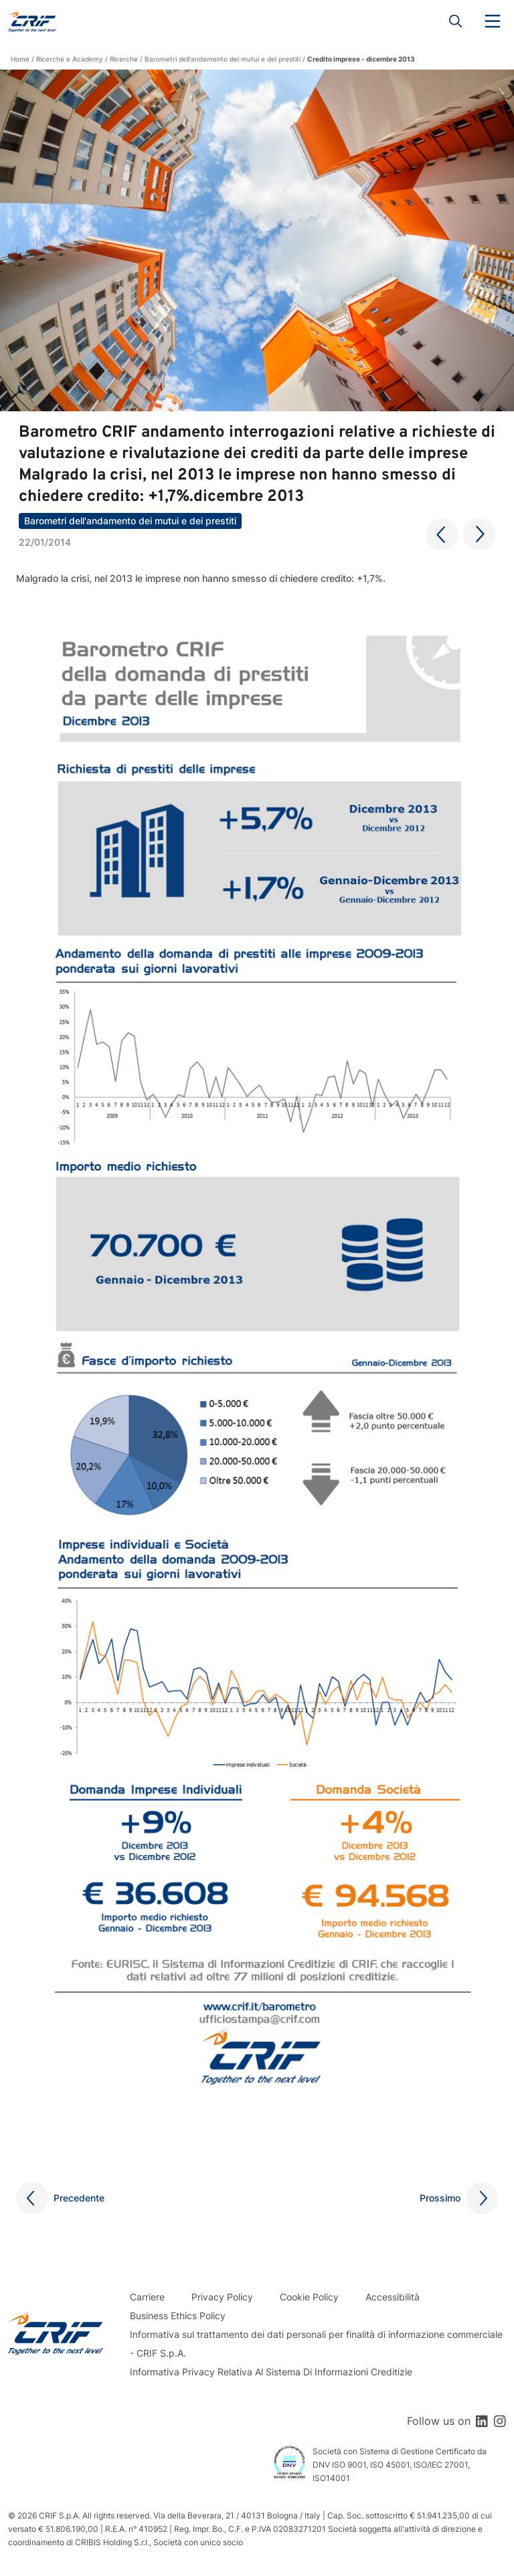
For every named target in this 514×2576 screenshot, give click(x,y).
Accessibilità (392, 2296)
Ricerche (124, 59)
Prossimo (440, 2198)
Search (455, 21)
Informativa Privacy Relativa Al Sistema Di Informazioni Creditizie (271, 2371)
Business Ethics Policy (178, 2315)
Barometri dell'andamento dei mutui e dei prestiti (223, 59)
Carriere (147, 2296)
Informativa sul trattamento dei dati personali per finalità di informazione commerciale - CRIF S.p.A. (316, 2344)
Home (20, 59)
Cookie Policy (309, 2296)
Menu (492, 21)
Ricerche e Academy (69, 59)
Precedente (79, 2198)
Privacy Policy (222, 2296)
